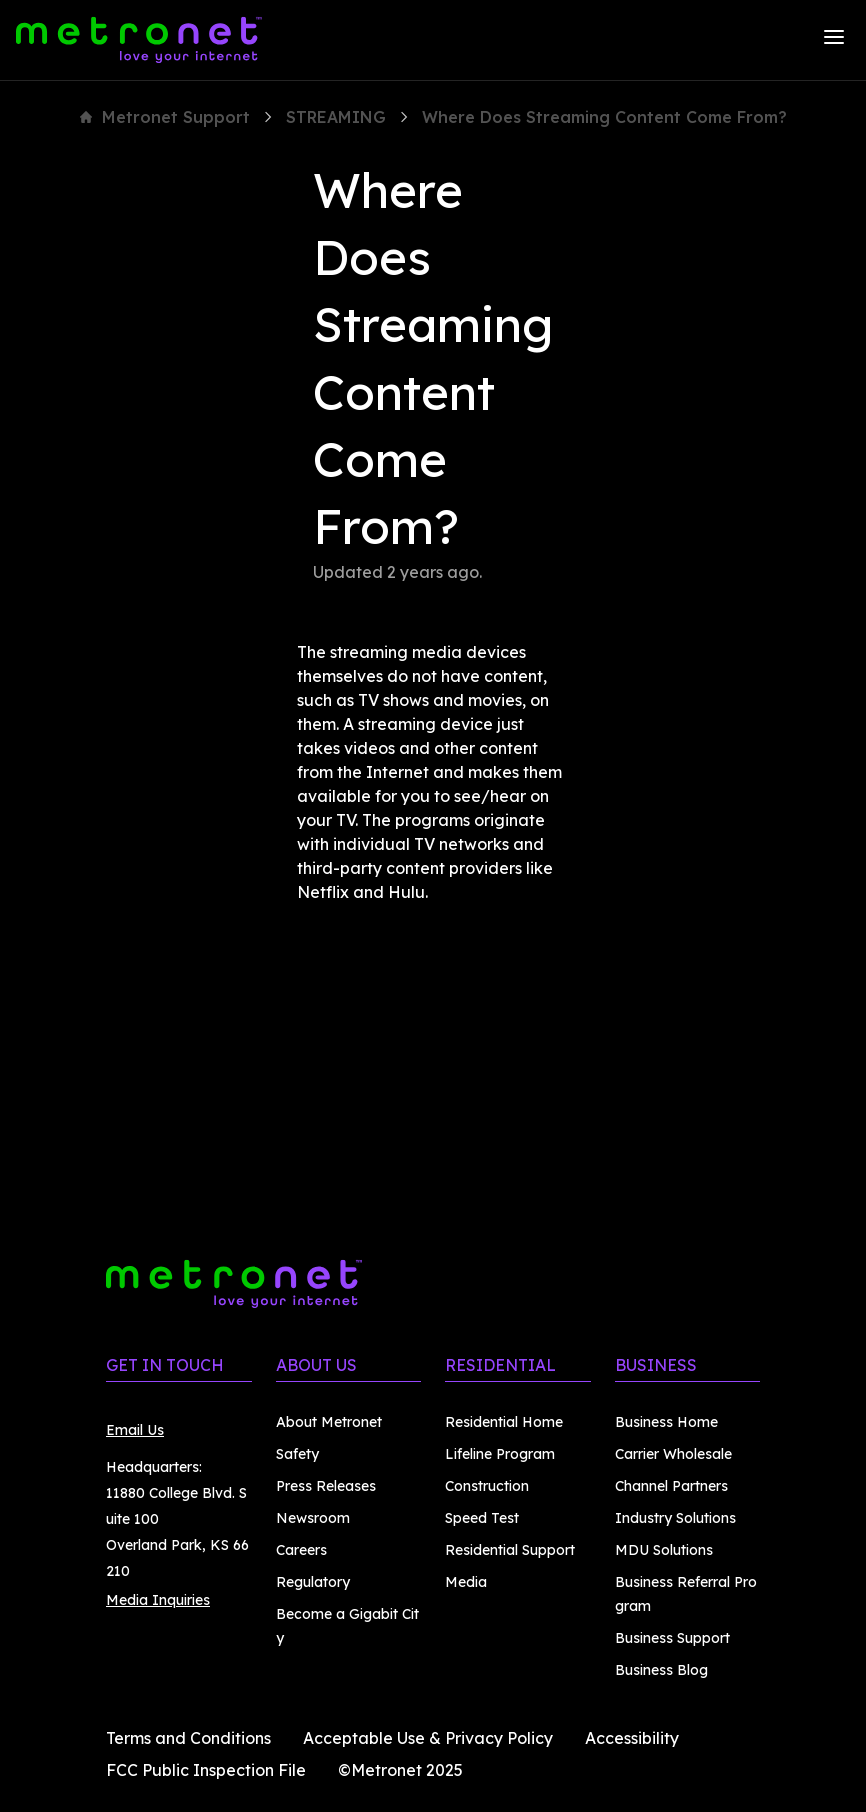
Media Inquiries (158, 1600)
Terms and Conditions (188, 1738)
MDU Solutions (664, 1550)
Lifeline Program (500, 1454)
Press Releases (326, 1486)
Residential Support (510, 1550)
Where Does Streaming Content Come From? (604, 117)
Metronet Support (165, 117)
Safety (297, 1454)
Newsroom (313, 1518)
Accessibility (632, 1738)
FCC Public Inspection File (206, 1770)
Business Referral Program (686, 1594)
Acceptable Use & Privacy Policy (428, 1738)
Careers (301, 1550)
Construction (487, 1486)
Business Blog (661, 1670)
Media (466, 1582)
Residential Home (504, 1422)
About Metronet (329, 1422)
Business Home (666, 1422)
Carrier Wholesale (673, 1454)
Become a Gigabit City (347, 1626)
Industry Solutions (675, 1518)
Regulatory (313, 1582)
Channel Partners (671, 1486)
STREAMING (336, 117)
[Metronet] (139, 40)
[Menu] (834, 40)
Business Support (672, 1638)
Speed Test (482, 1518)
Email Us (135, 1430)
